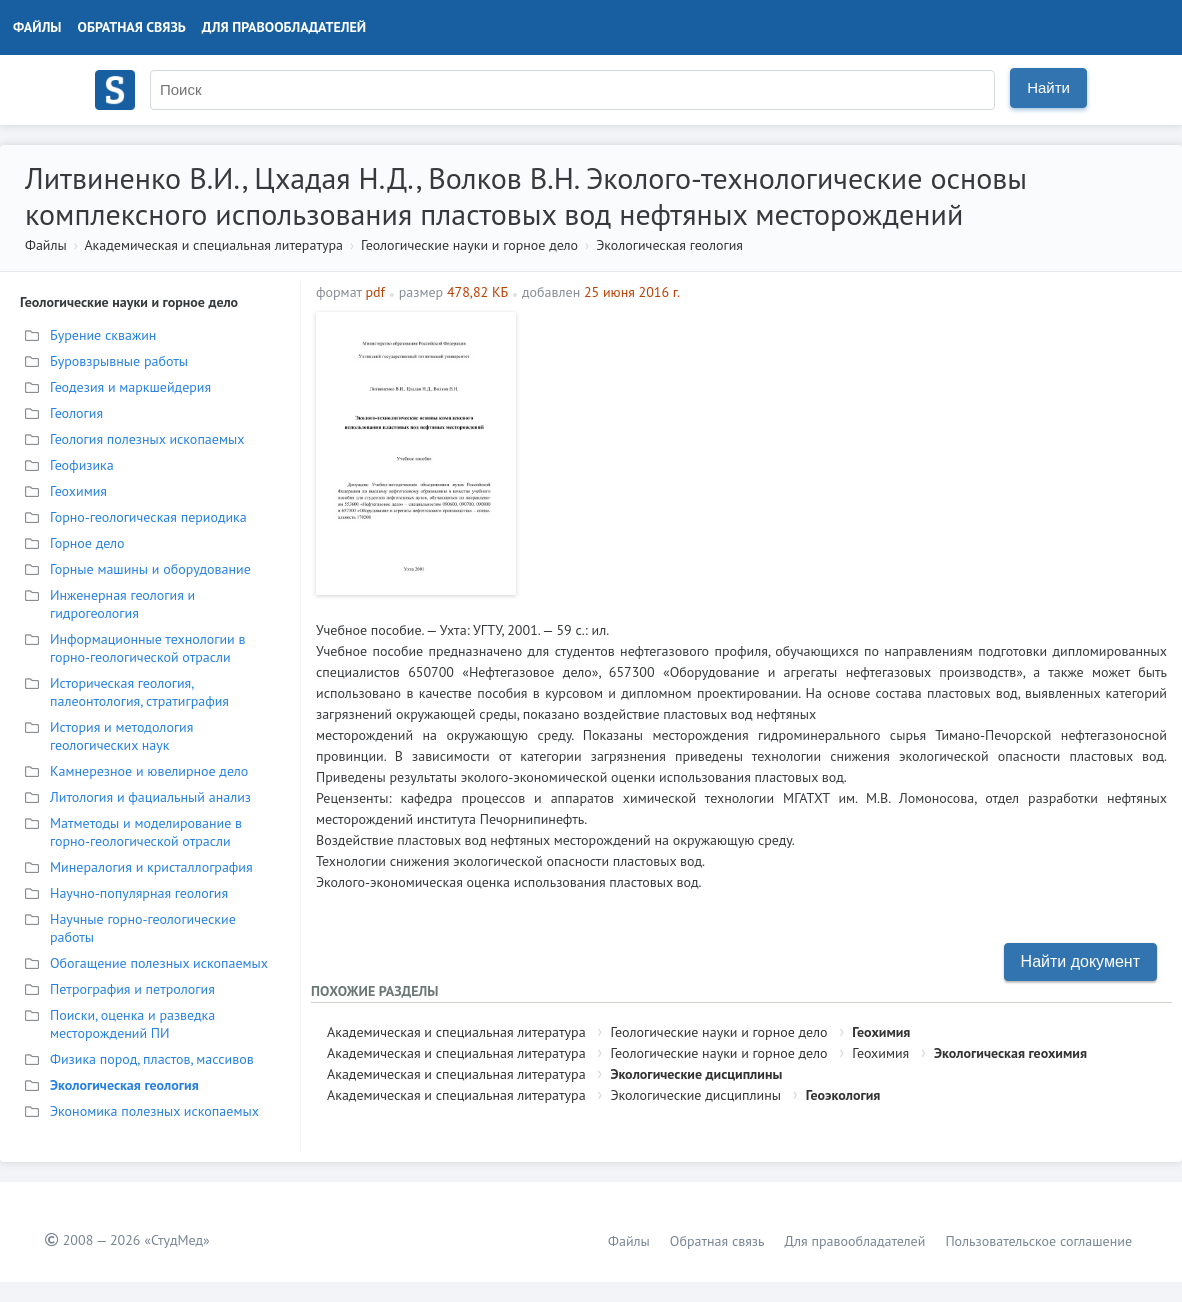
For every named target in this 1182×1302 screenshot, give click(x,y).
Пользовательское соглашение (1038, 1241)
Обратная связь (132, 27)
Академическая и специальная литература (213, 245)
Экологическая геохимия (1010, 1053)
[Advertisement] (846, 452)
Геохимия (881, 1032)
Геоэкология (843, 1095)
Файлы (37, 27)
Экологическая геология (669, 245)
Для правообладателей (284, 27)
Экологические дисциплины (696, 1074)
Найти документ (1080, 961)
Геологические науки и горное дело (469, 245)
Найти (1048, 87)
